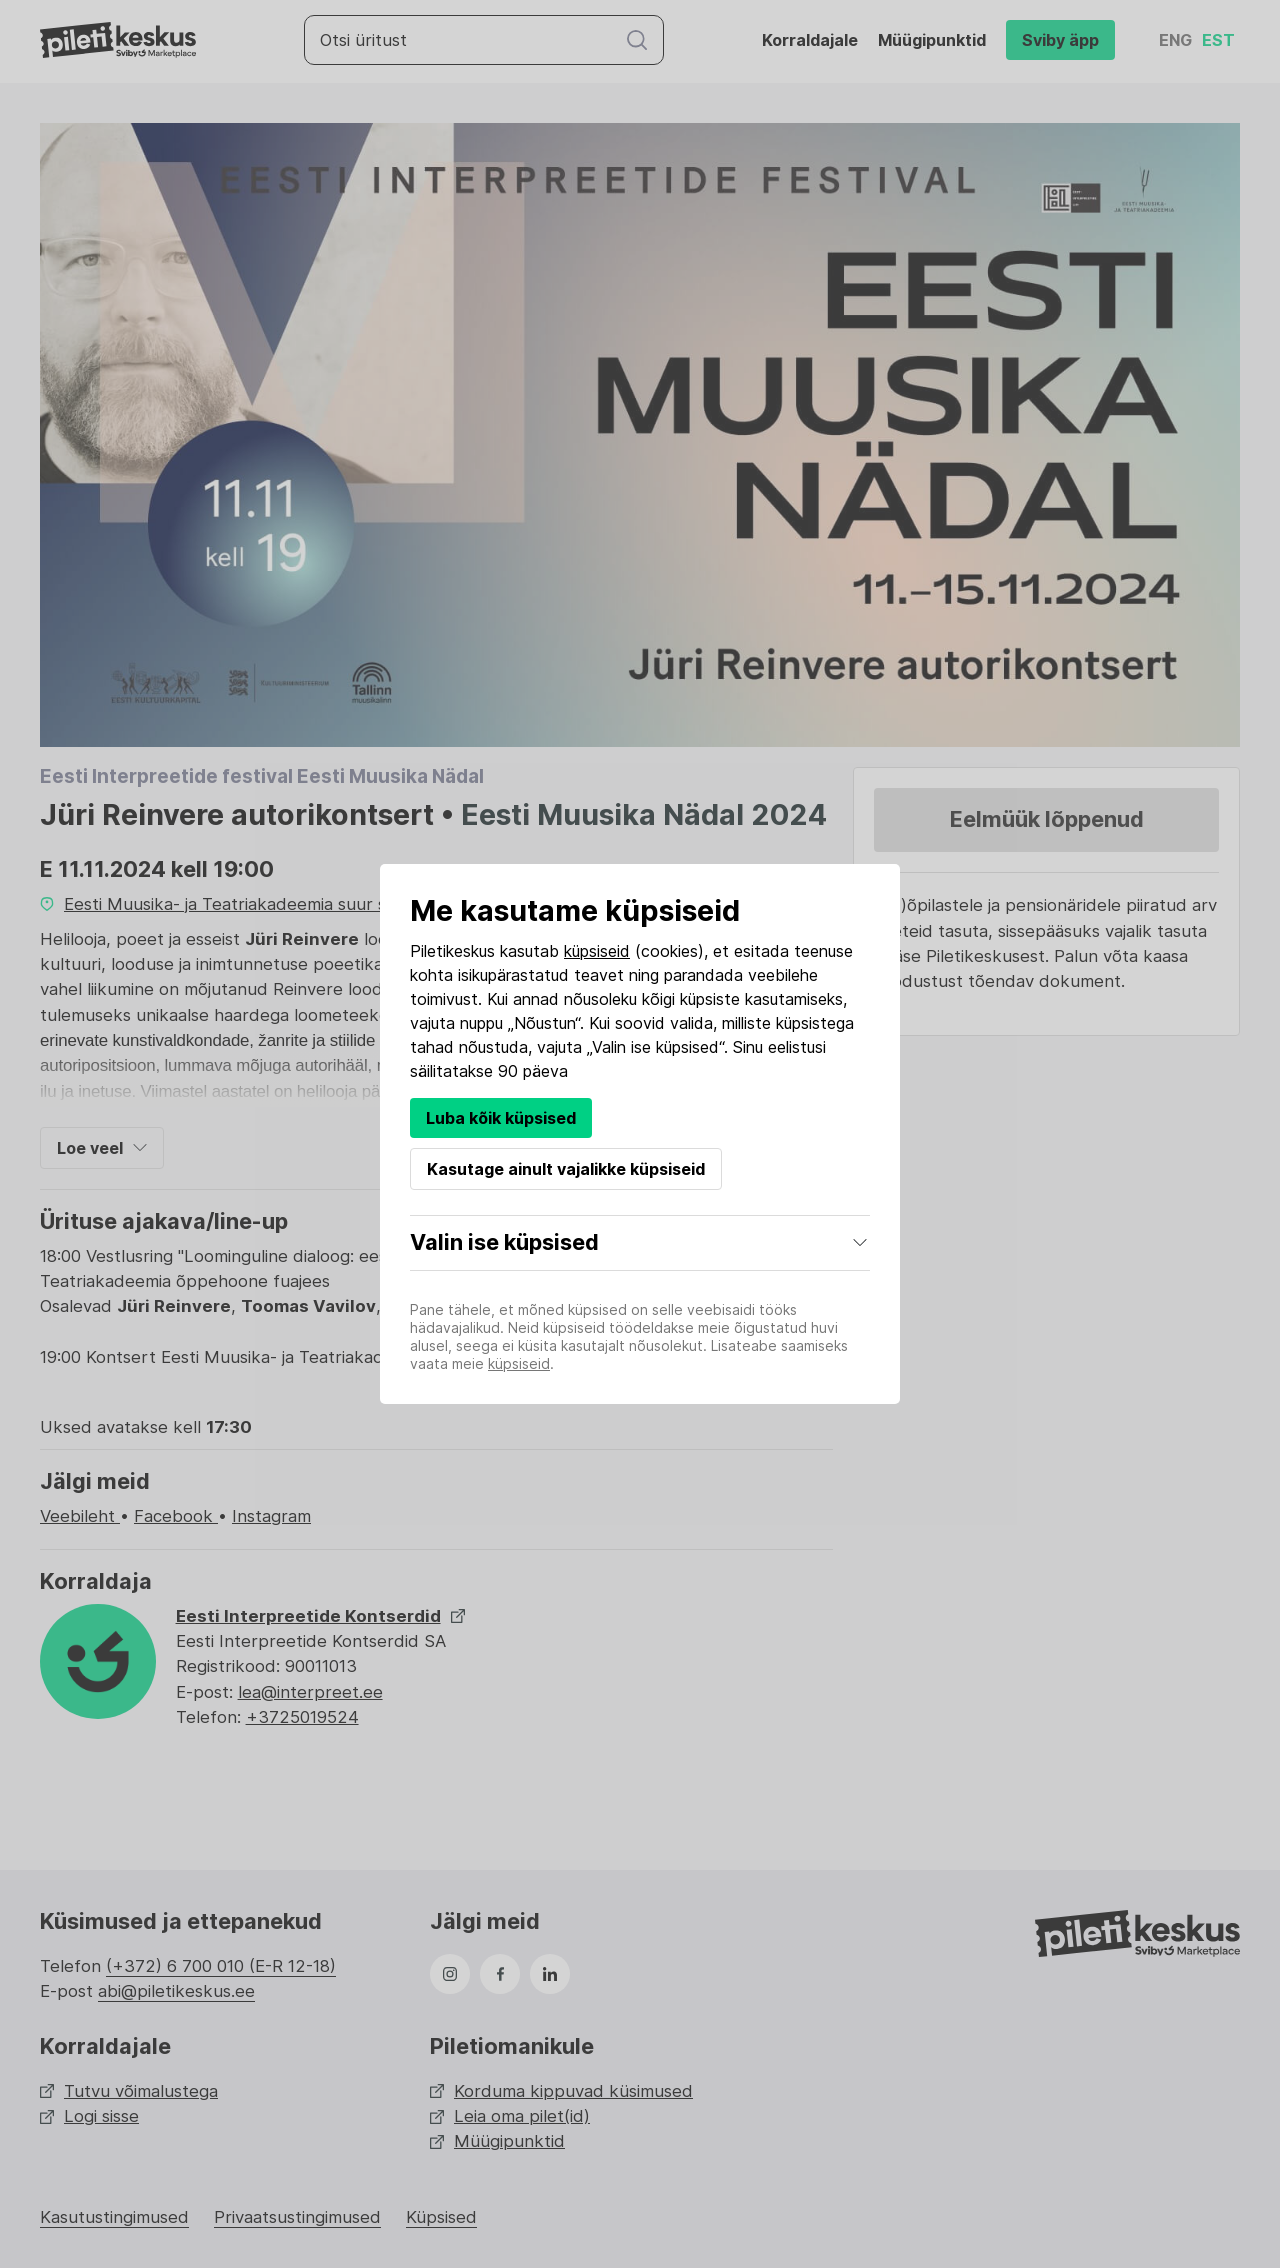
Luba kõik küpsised (501, 1118)
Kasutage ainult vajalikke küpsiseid (566, 1169)
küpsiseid (597, 951)
